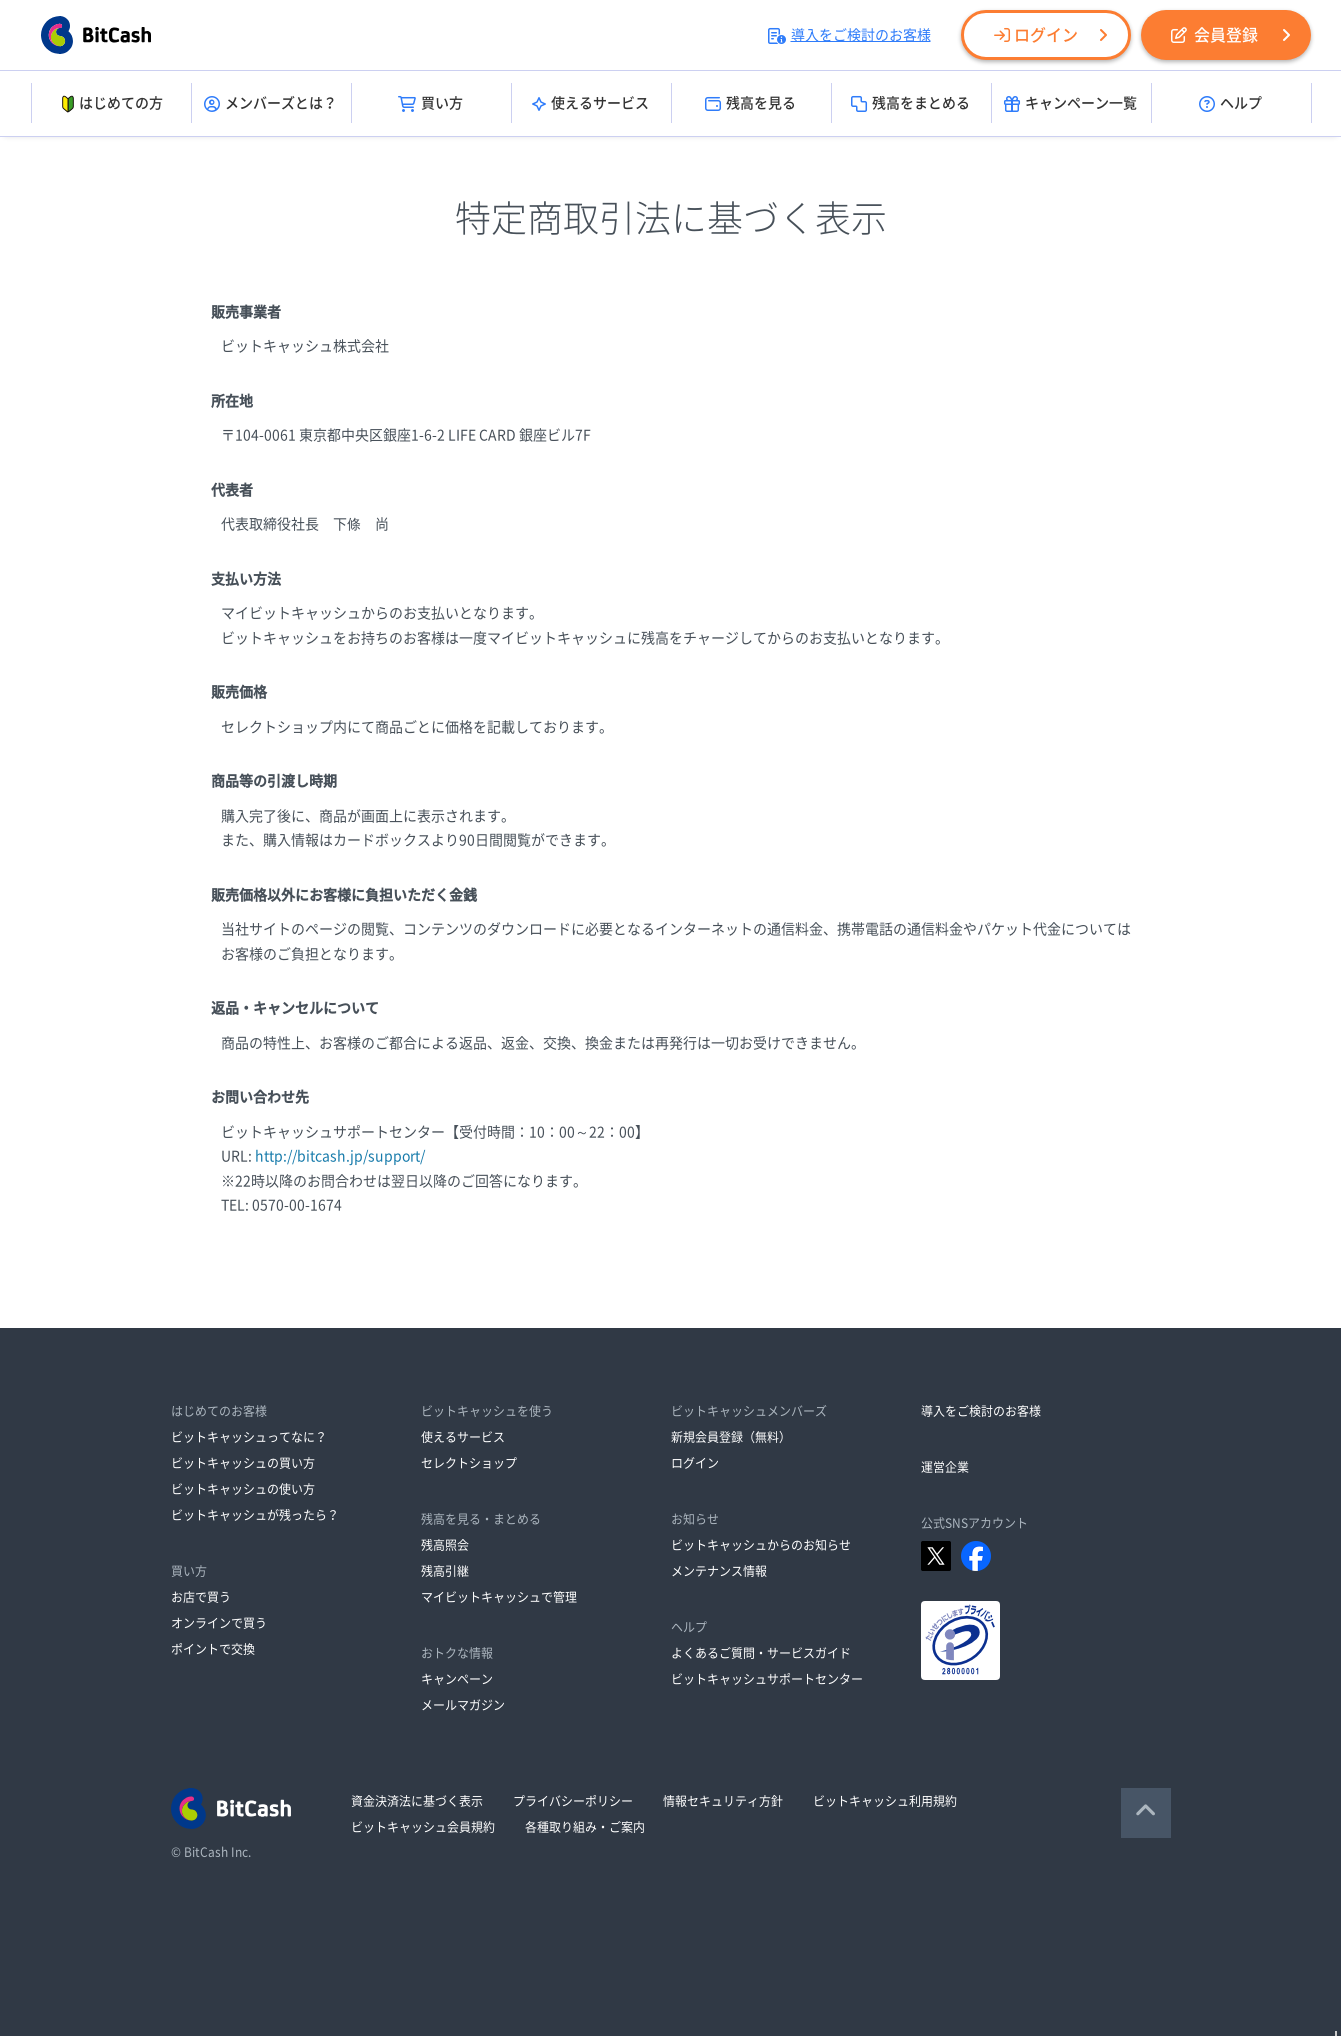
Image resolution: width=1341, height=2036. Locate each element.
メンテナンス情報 (719, 1571)
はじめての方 (110, 104)
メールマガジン (463, 1705)
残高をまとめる (910, 104)
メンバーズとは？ (270, 104)
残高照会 (445, 1545)
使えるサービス (590, 104)
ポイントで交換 (213, 1649)
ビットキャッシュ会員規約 (423, 1827)
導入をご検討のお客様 (849, 35)
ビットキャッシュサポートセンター (767, 1679)
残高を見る (750, 104)
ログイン (1036, 35)
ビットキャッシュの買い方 (243, 1463)
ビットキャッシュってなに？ (249, 1437)
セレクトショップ (469, 1463)
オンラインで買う (219, 1623)
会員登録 (1214, 35)
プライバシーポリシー (573, 1801)
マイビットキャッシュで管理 (499, 1597)
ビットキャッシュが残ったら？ (255, 1515)
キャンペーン (457, 1679)
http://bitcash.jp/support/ (340, 1156)
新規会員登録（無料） (731, 1437)
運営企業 (945, 1467)
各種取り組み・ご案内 (585, 1827)
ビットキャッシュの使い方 (243, 1489)
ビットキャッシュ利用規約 (885, 1801)
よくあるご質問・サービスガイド (761, 1653)
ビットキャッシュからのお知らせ (761, 1545)
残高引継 (445, 1571)
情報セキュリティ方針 (723, 1801)
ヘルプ (1230, 104)
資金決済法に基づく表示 (417, 1801)
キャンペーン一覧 (1070, 104)
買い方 (430, 104)
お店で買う (201, 1597)
